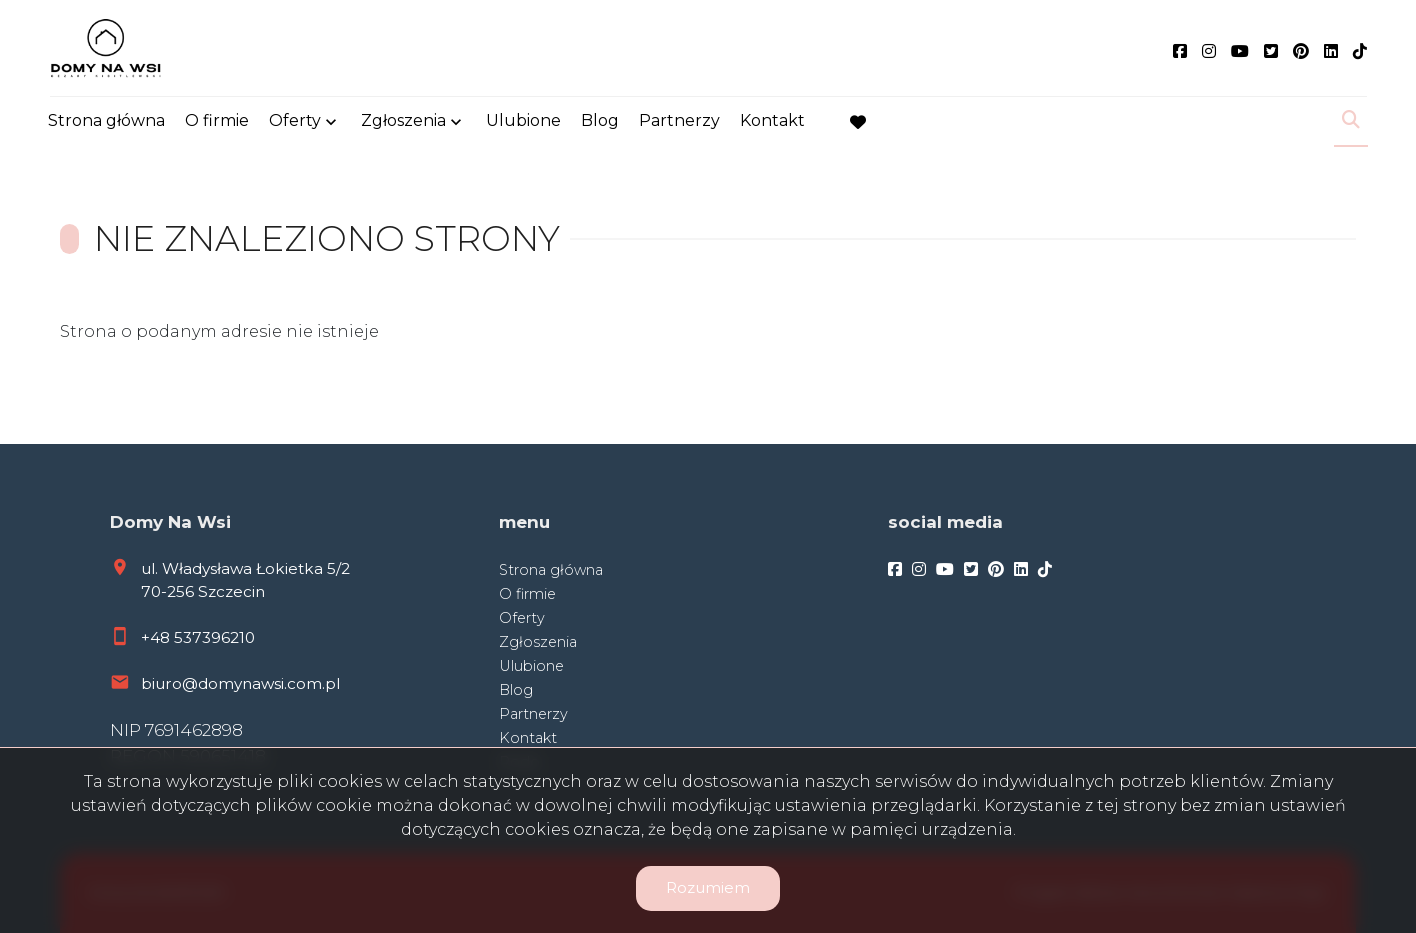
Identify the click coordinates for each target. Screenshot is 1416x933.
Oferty (295, 122)
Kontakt (772, 122)
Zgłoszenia (403, 122)
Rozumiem (708, 887)
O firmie (217, 122)
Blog (600, 122)
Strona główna (106, 122)
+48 (157, 637)
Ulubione (523, 122)
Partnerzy (679, 122)
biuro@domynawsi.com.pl (240, 683)
